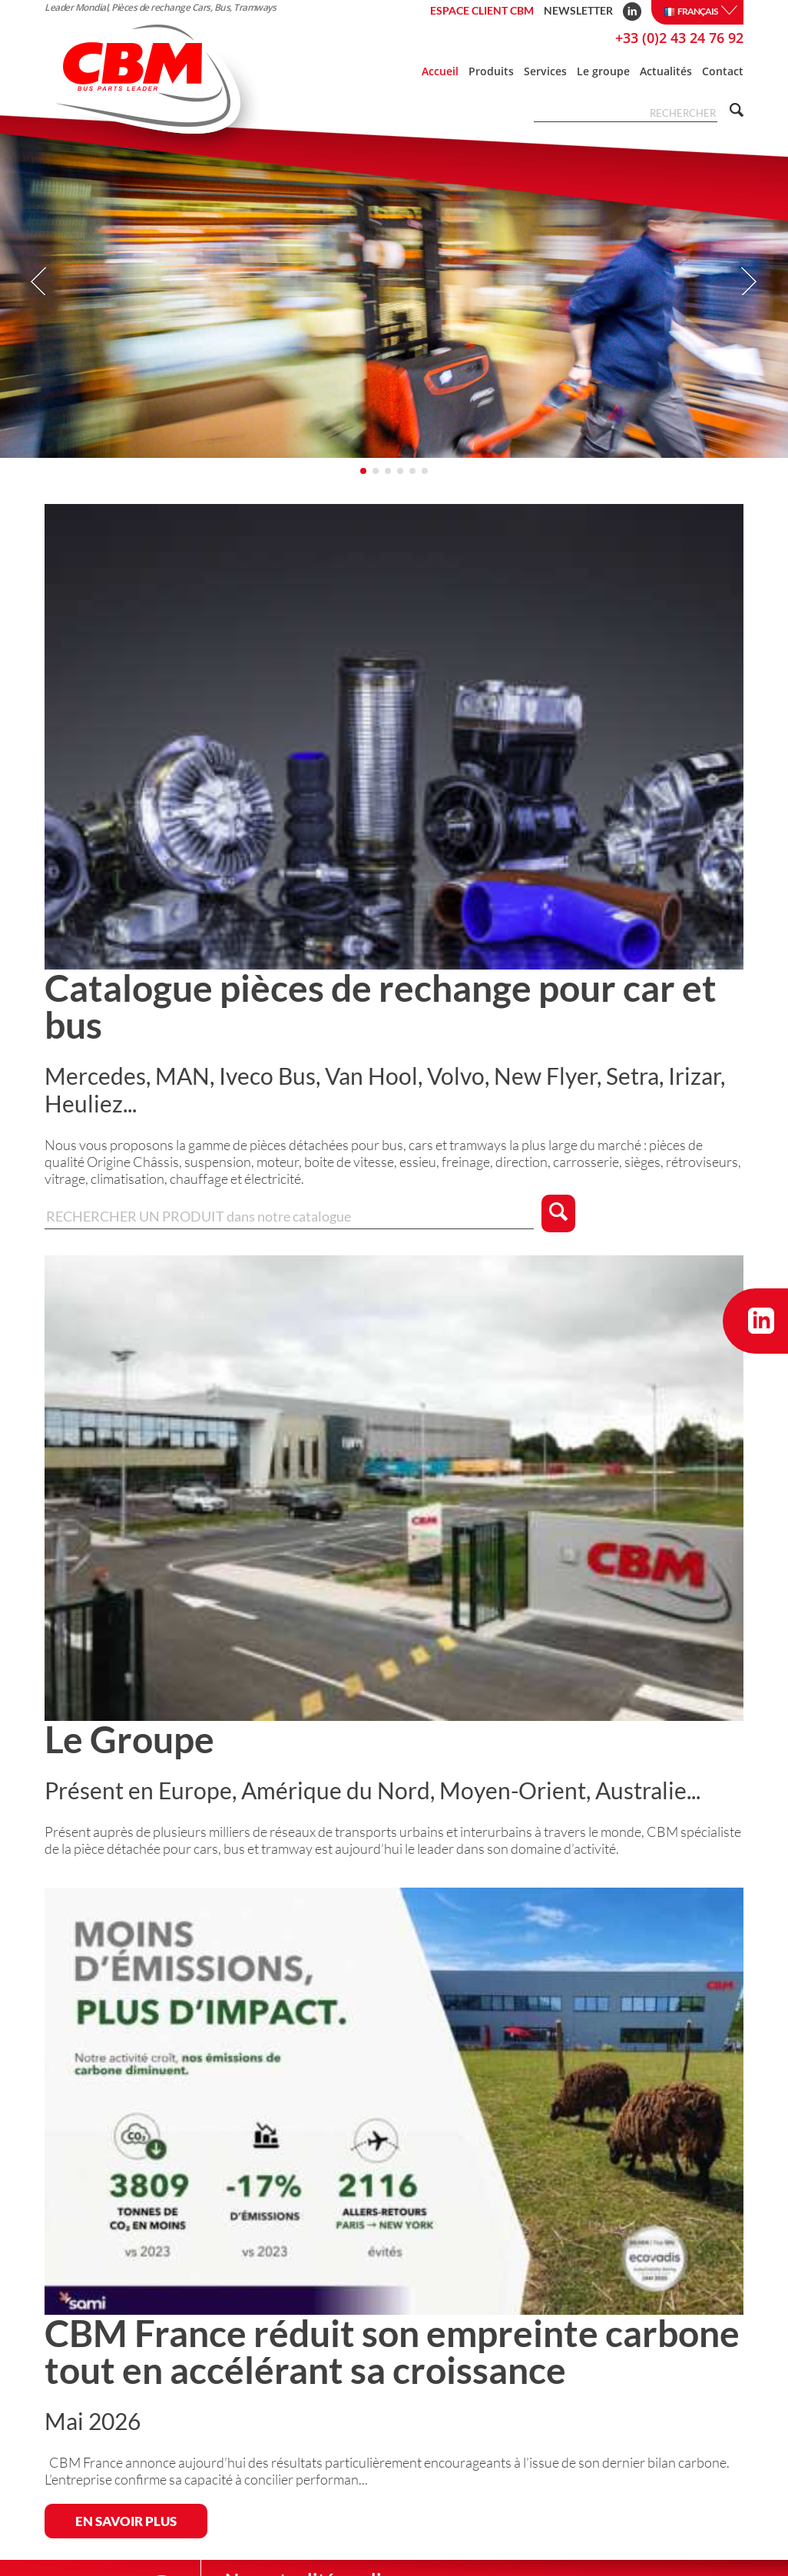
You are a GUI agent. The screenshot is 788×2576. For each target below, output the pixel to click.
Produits (491, 71)
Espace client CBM (482, 10)
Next (748, 281)
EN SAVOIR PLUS (126, 2521)
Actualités (666, 71)
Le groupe (603, 71)
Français (700, 11)
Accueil (440, 71)
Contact (722, 71)
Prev (39, 281)
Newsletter (578, 10)
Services (545, 71)
